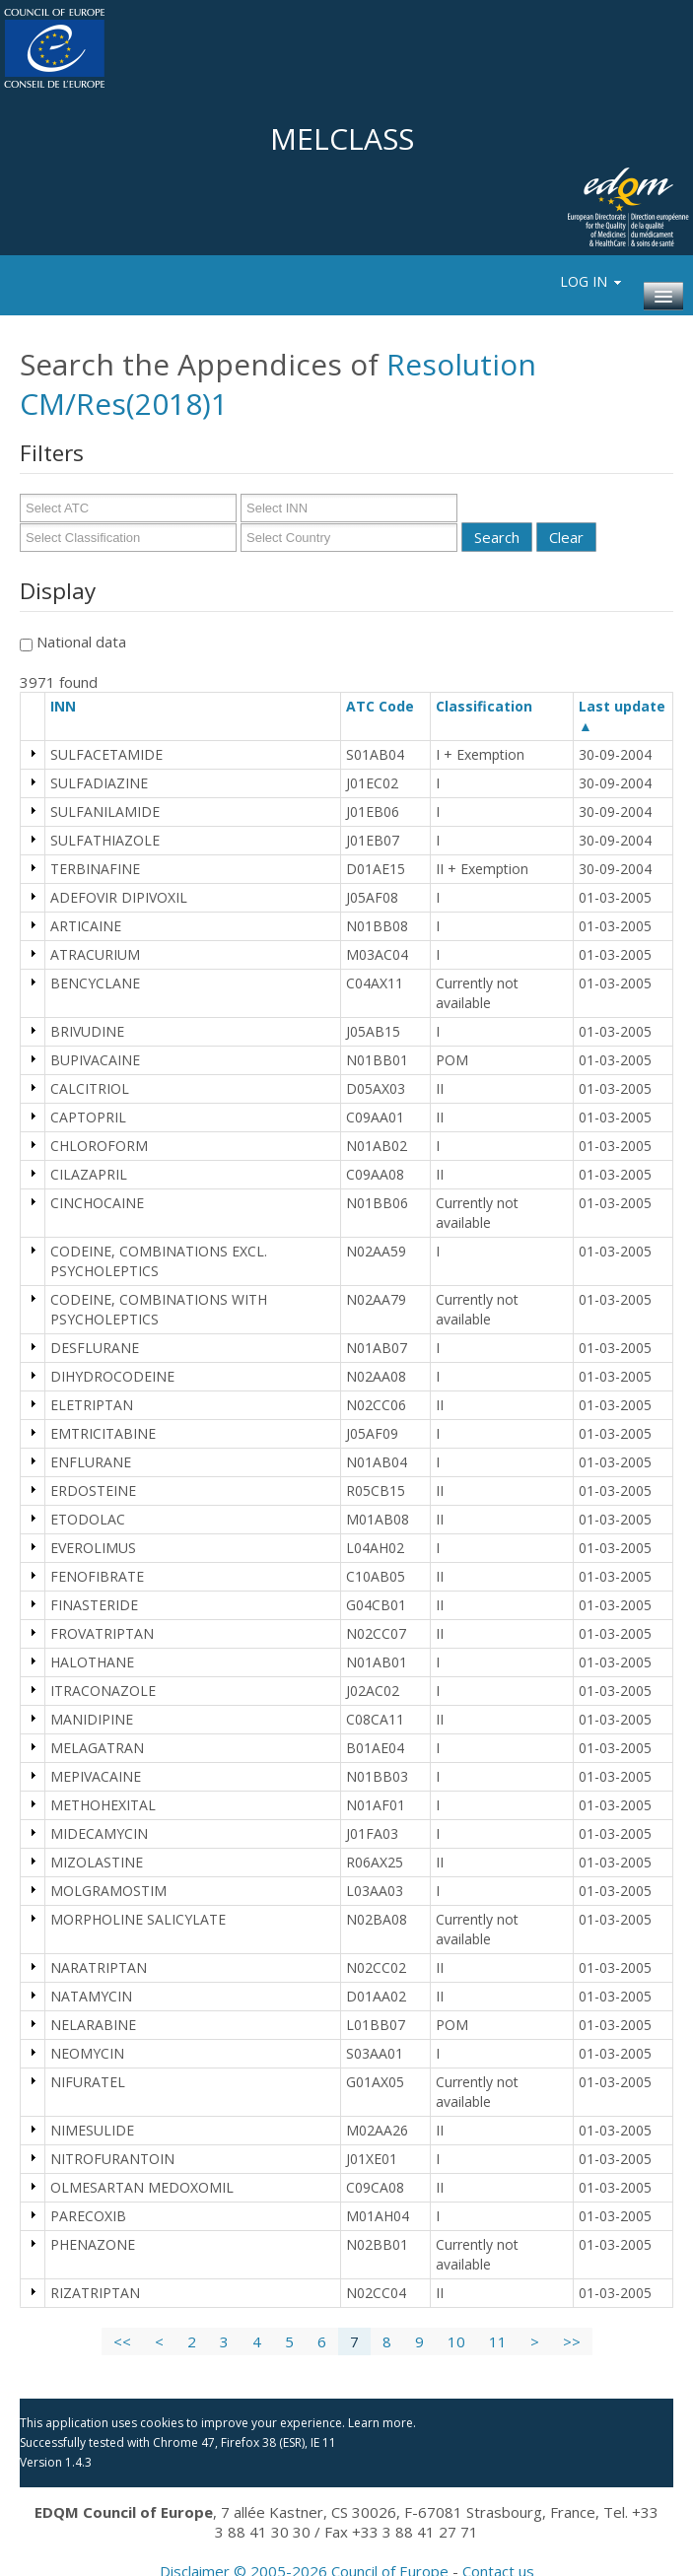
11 (498, 2341)
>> (572, 2341)
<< (122, 2341)
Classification (493, 706)
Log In (592, 281)
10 (456, 2341)
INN (72, 706)
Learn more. (382, 2422)
